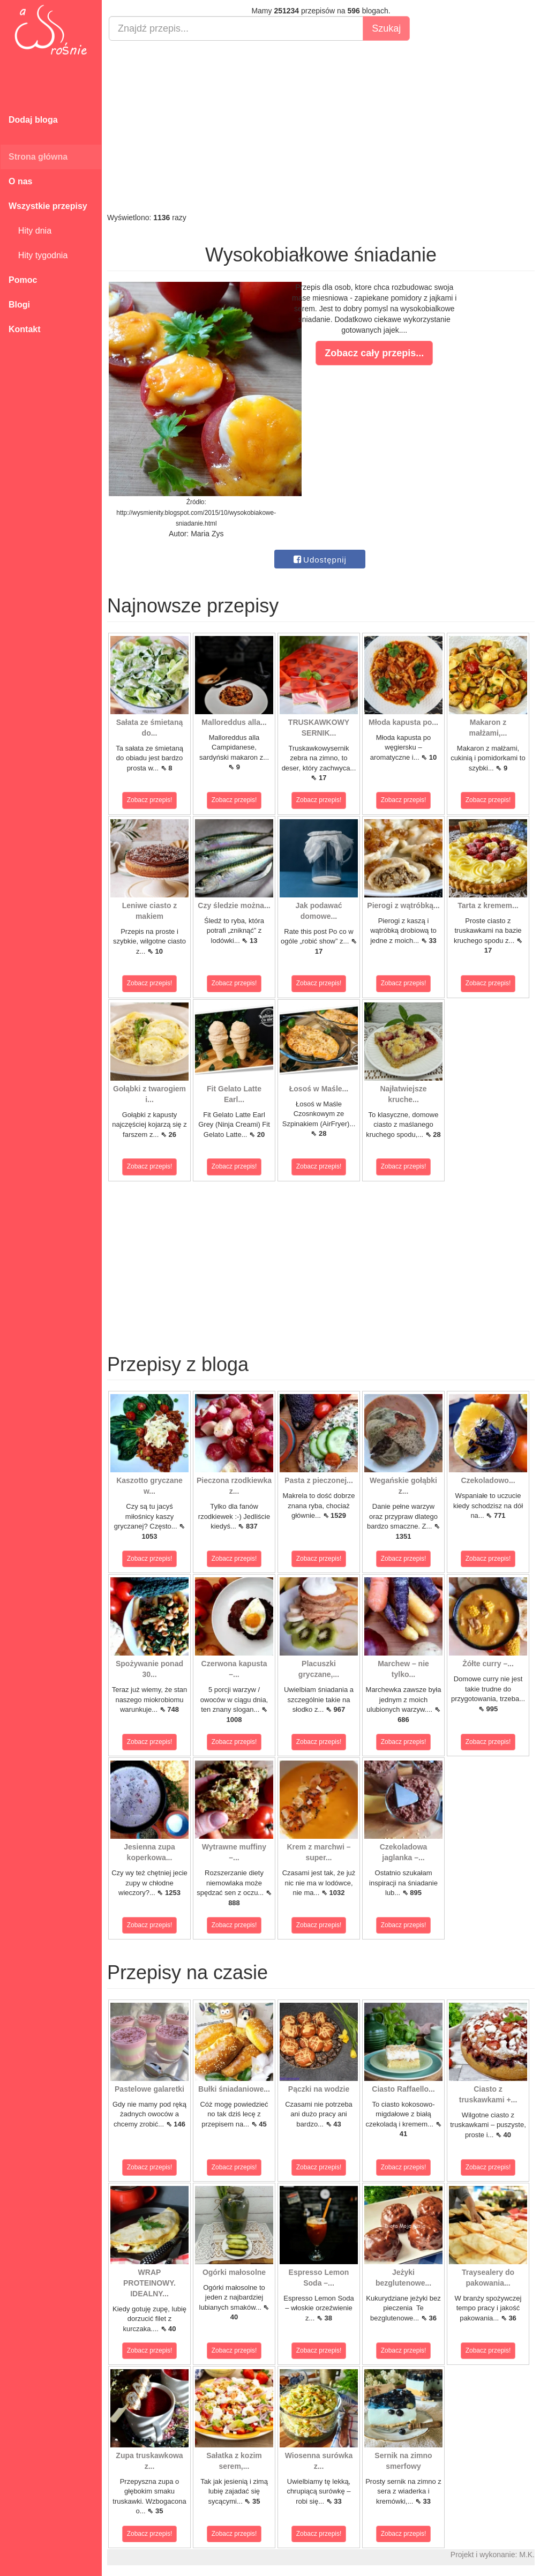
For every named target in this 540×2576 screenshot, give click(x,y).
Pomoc (23, 279)
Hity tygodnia (38, 255)
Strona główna (38, 156)
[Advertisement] (321, 126)
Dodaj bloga (33, 119)
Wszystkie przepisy (48, 206)
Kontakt (25, 329)
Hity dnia (30, 230)
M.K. (527, 2554)
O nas (20, 181)
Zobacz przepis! (149, 800)
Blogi (19, 304)
